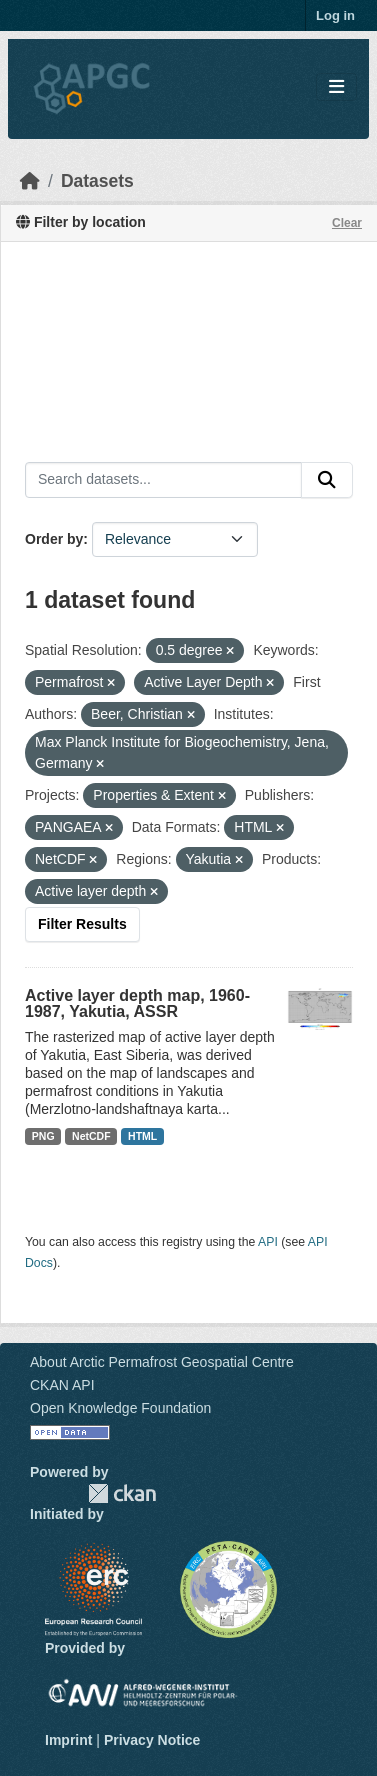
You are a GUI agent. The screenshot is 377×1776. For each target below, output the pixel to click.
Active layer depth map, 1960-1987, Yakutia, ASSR (137, 1003)
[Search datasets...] (163, 480)
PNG (43, 1136)
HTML (142, 1136)
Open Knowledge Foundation (120, 1408)
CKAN (122, 1493)
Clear (347, 223)
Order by (54, 539)
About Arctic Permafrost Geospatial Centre (162, 1362)
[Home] (30, 181)
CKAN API (62, 1385)
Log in (335, 15)
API (268, 1242)
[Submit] (327, 480)
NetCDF (91, 1136)
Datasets (97, 181)
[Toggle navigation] (336, 87)
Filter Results (82, 924)
